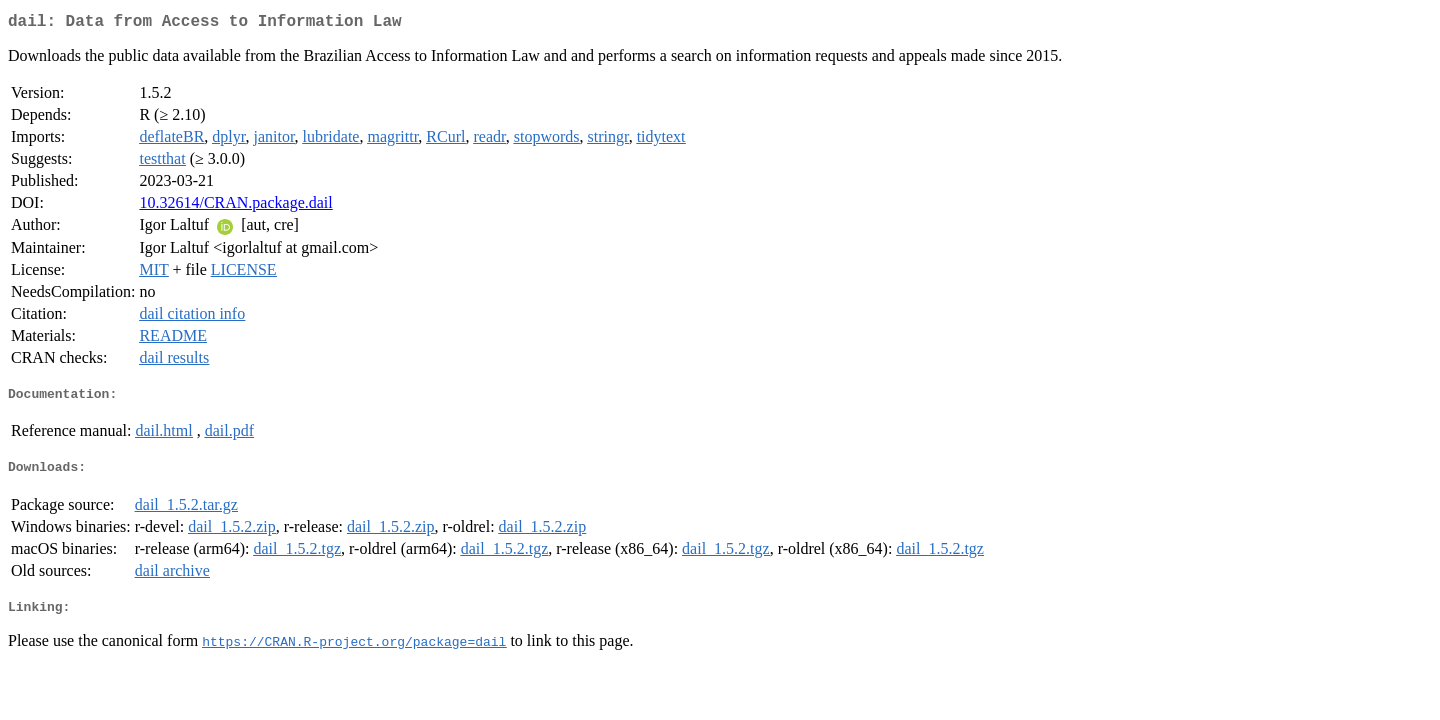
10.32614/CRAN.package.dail (235, 206)
